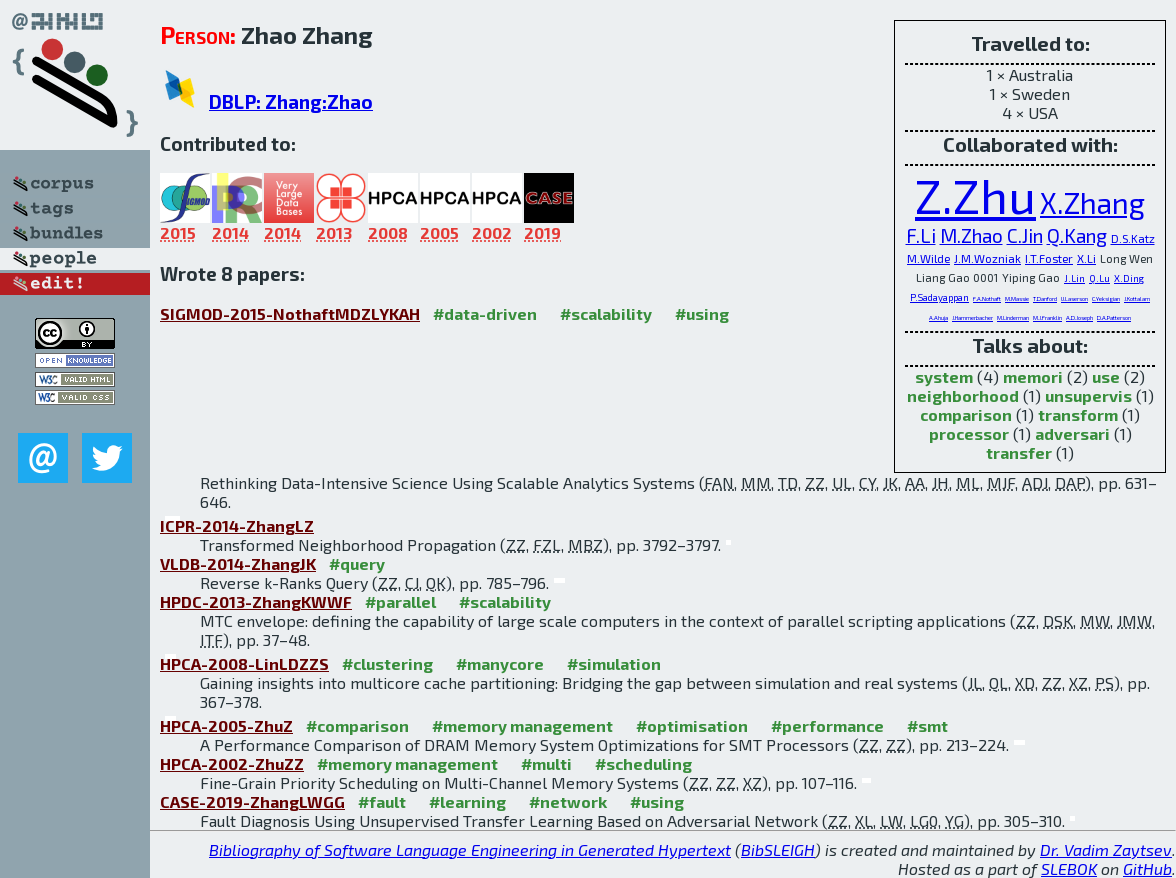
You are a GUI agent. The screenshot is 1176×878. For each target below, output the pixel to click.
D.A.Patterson (1114, 317)
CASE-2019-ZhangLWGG (252, 801)
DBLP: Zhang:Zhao (291, 101)
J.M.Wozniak (987, 258)
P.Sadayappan (939, 297)
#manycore (500, 663)
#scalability (606, 313)
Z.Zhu (975, 195)
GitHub (1147, 868)
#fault (382, 801)
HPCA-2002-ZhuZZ (232, 763)
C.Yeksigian (1106, 298)
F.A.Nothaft (987, 298)
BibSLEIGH (778, 849)
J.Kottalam (1137, 298)
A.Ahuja (938, 317)
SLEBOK (1069, 868)
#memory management (522, 725)
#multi (546, 763)
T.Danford (1045, 298)
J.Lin (1074, 278)
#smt (927, 725)
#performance (827, 725)
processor (969, 433)
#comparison (357, 725)
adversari (1072, 433)
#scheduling (643, 763)
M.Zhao (971, 235)
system (944, 376)
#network (568, 801)
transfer (1019, 452)
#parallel (400, 601)
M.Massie (1017, 298)
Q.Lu (1099, 278)
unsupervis (1088, 395)
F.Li (921, 235)
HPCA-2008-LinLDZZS (244, 663)
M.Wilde (928, 258)
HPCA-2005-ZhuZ (226, 725)
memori (1033, 376)
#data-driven (485, 313)
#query (357, 563)
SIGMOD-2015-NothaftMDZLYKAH (290, 313)
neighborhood (963, 395)
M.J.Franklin (1047, 317)
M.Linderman (1013, 317)
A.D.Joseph (1079, 317)
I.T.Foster (1049, 258)
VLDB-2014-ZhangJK (238, 563)
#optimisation (692, 725)
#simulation (614, 663)
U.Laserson (1074, 298)
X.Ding (1129, 278)
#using (702, 313)
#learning (467, 801)
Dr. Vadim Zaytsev (1106, 849)
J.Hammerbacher (972, 317)
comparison (966, 414)
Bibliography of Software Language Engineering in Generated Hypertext (470, 849)
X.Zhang (1092, 202)
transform (1078, 414)
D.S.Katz (1133, 238)
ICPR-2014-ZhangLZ (237, 525)
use (1106, 376)
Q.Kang (1077, 235)
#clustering (387, 663)
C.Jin (1025, 235)
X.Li (1086, 258)
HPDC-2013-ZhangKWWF (256, 601)
